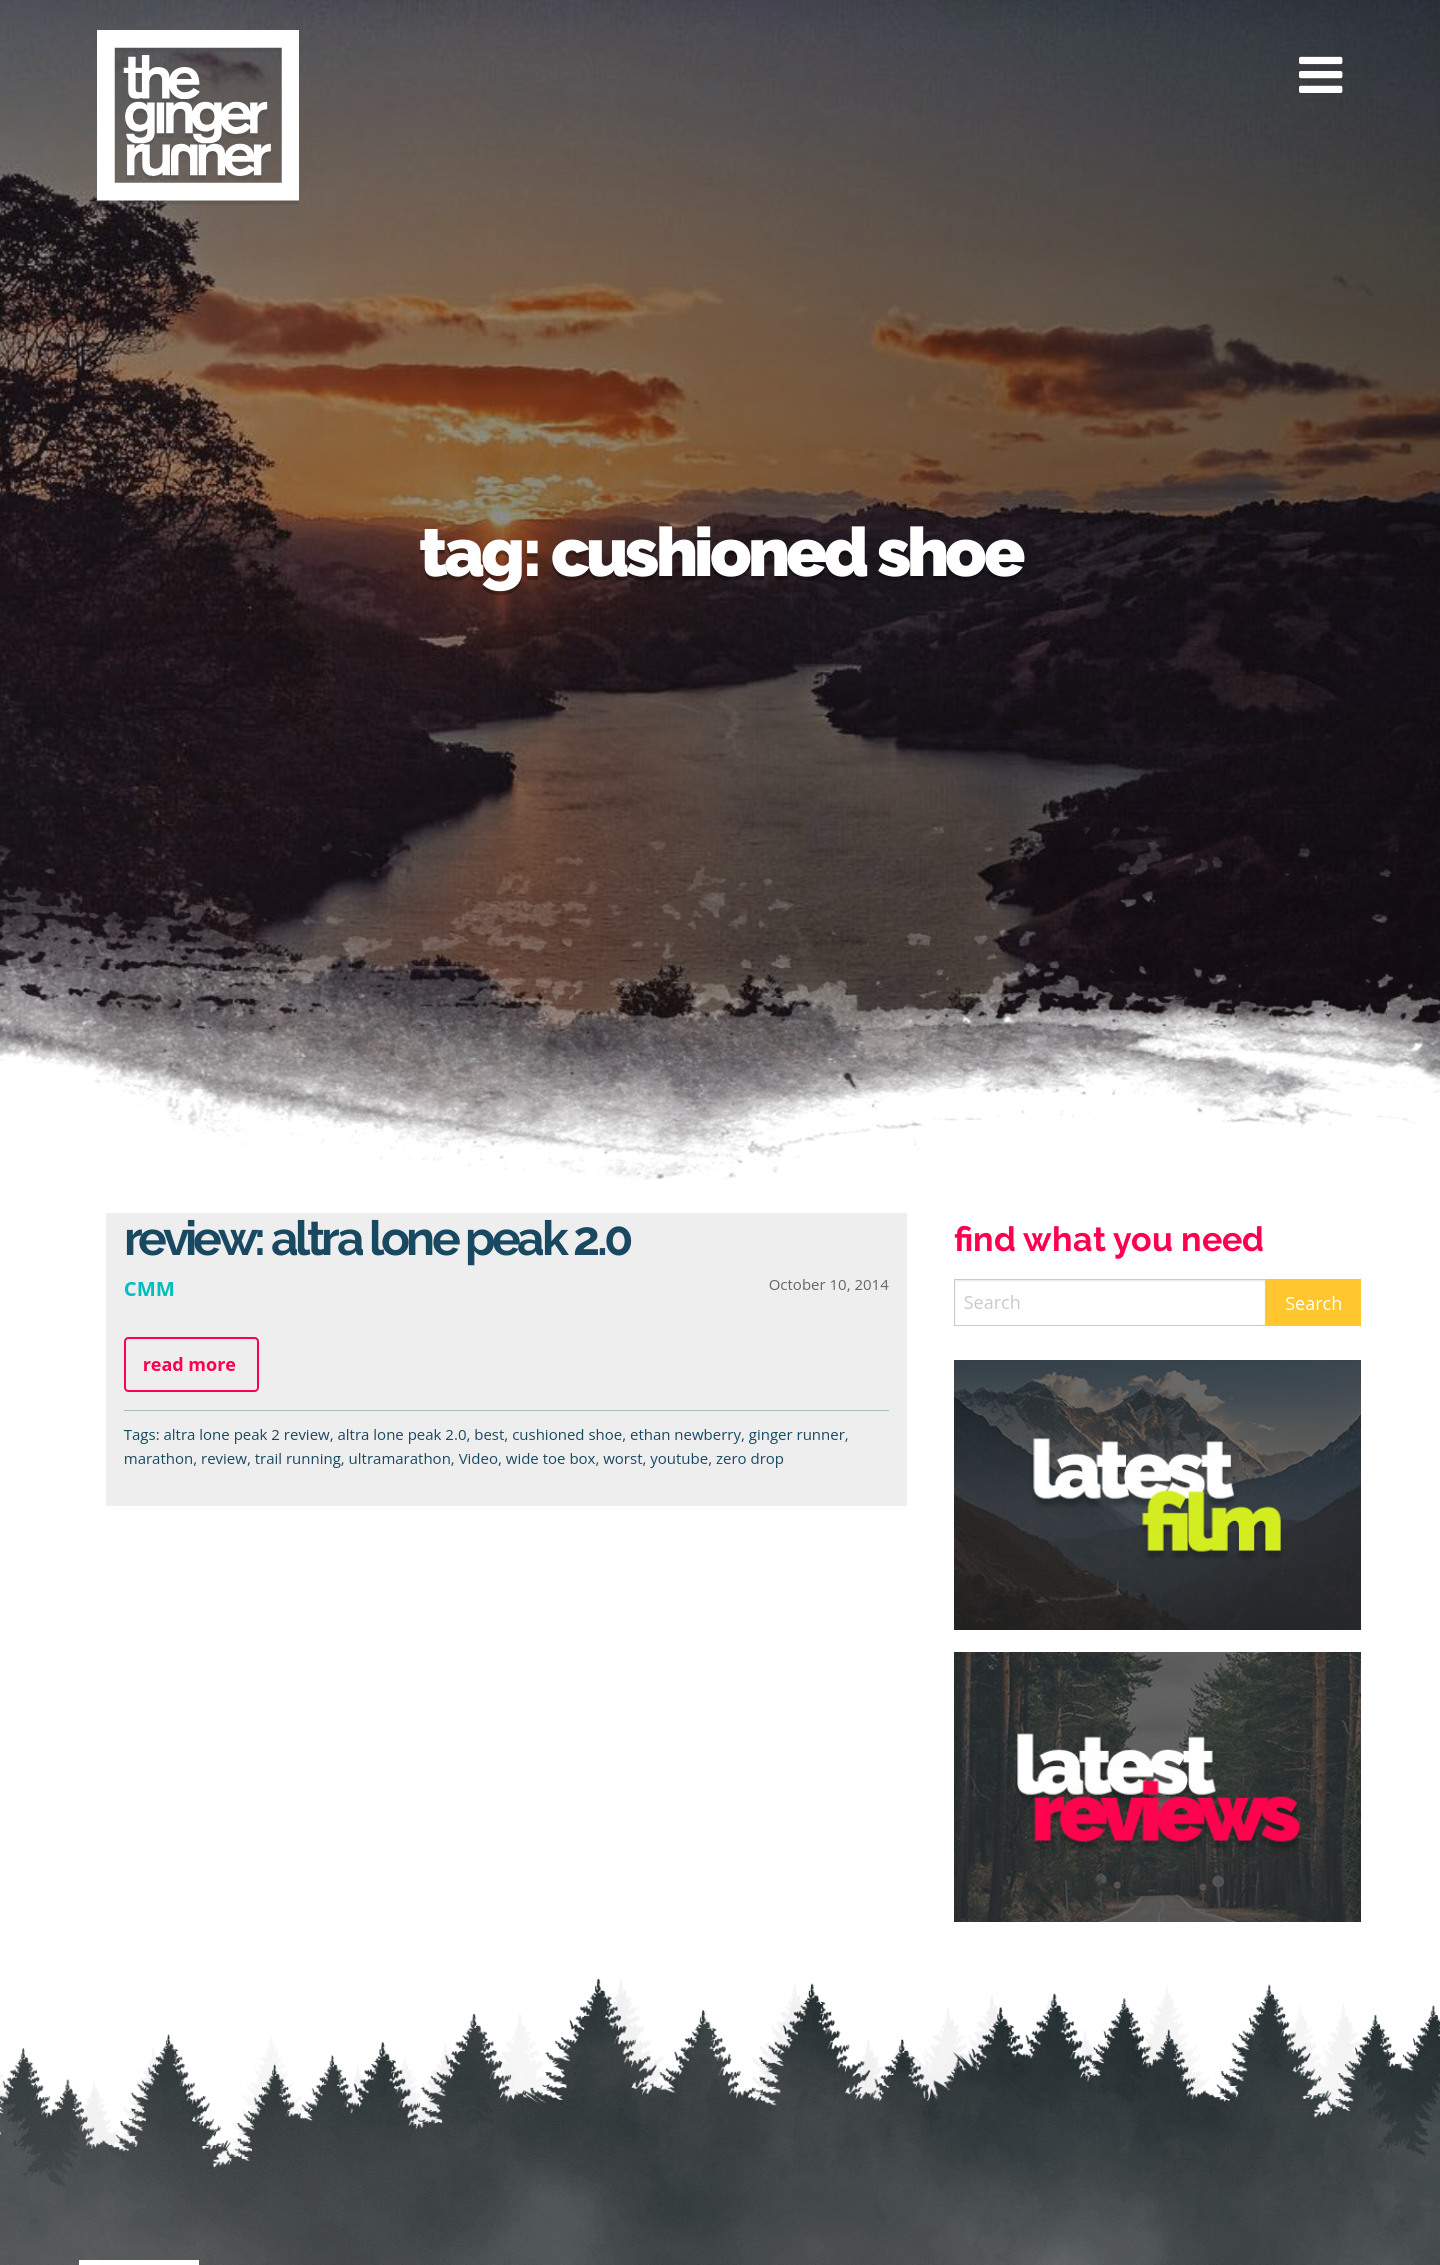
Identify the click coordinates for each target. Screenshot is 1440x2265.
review (224, 1458)
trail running (298, 1458)
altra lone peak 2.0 (402, 1434)
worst (622, 1458)
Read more (189, 1364)
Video (478, 1458)
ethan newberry (685, 1434)
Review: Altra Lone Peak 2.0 (377, 1238)
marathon (158, 1458)
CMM (149, 1288)
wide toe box (551, 1458)
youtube (679, 1458)
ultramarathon (400, 1458)
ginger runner (797, 1434)
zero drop (750, 1458)
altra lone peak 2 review (246, 1434)
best (489, 1434)
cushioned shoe (567, 1434)
